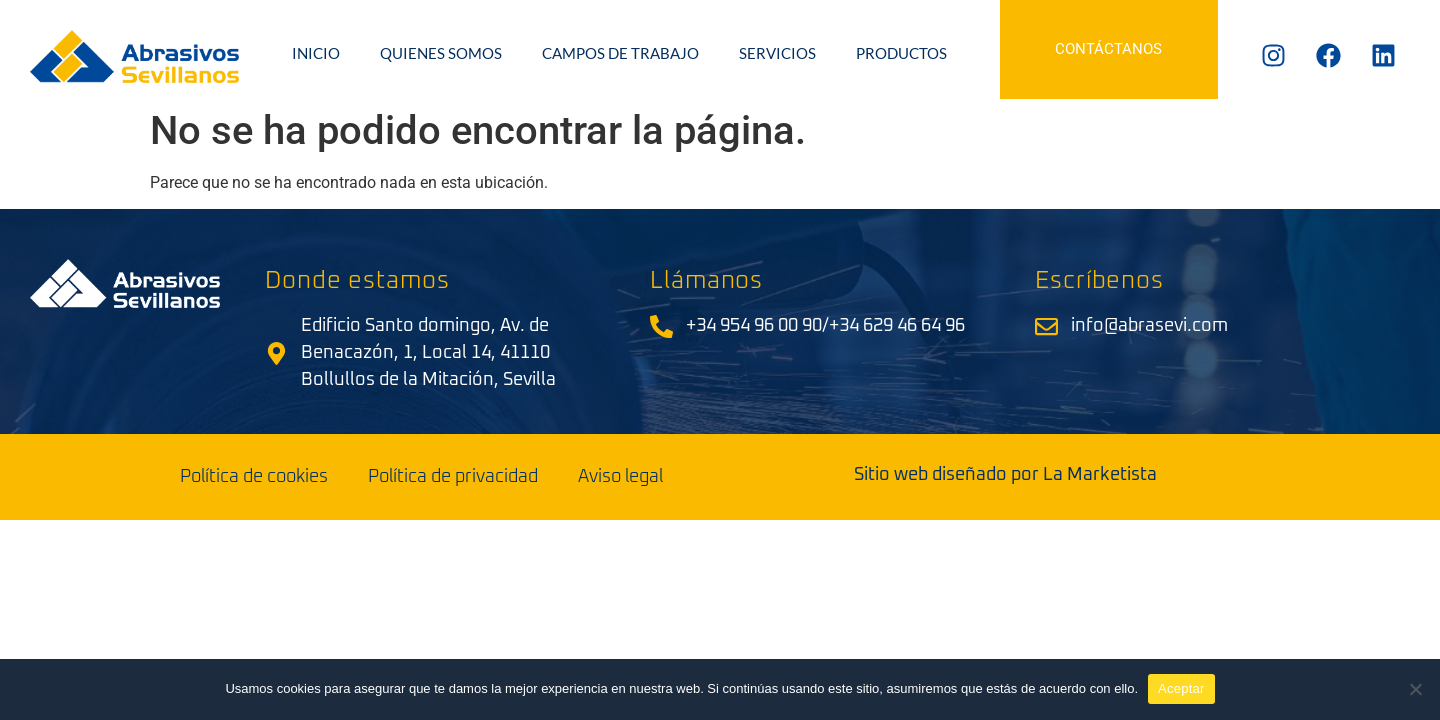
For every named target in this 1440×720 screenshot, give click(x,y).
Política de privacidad (453, 477)
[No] (1415, 689)
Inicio (316, 53)
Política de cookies (254, 477)
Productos (901, 53)
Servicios (777, 53)
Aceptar (1181, 688)
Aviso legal (620, 477)
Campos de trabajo (620, 53)
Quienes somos (441, 53)
